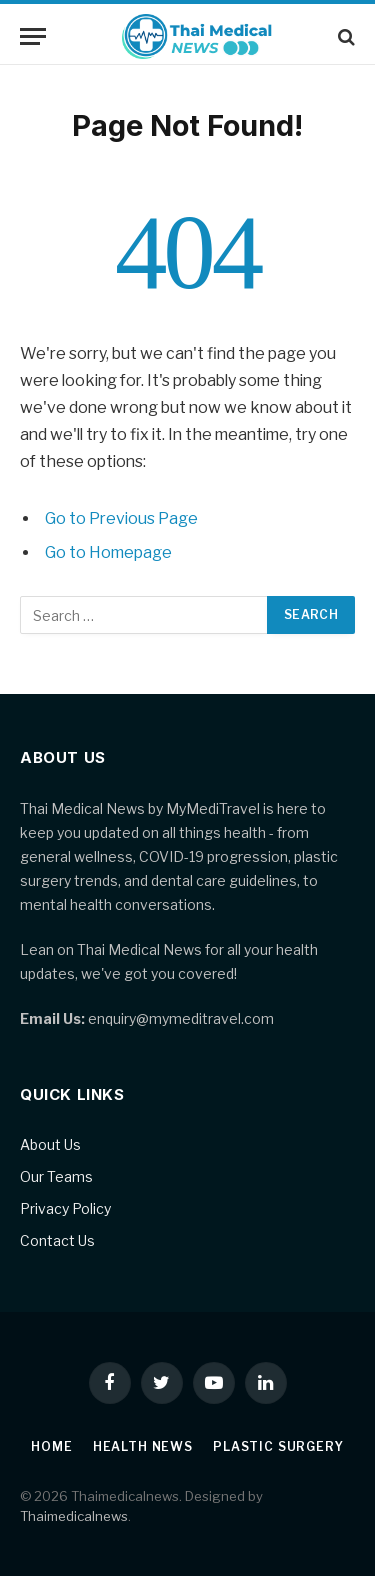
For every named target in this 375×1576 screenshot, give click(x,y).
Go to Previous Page (121, 518)
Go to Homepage (108, 552)
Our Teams (56, 1176)
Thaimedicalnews (74, 1516)
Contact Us (57, 1240)
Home (51, 1446)
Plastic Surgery (278, 1446)
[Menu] (33, 36)
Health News (143, 1446)
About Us (50, 1144)
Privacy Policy (65, 1208)
